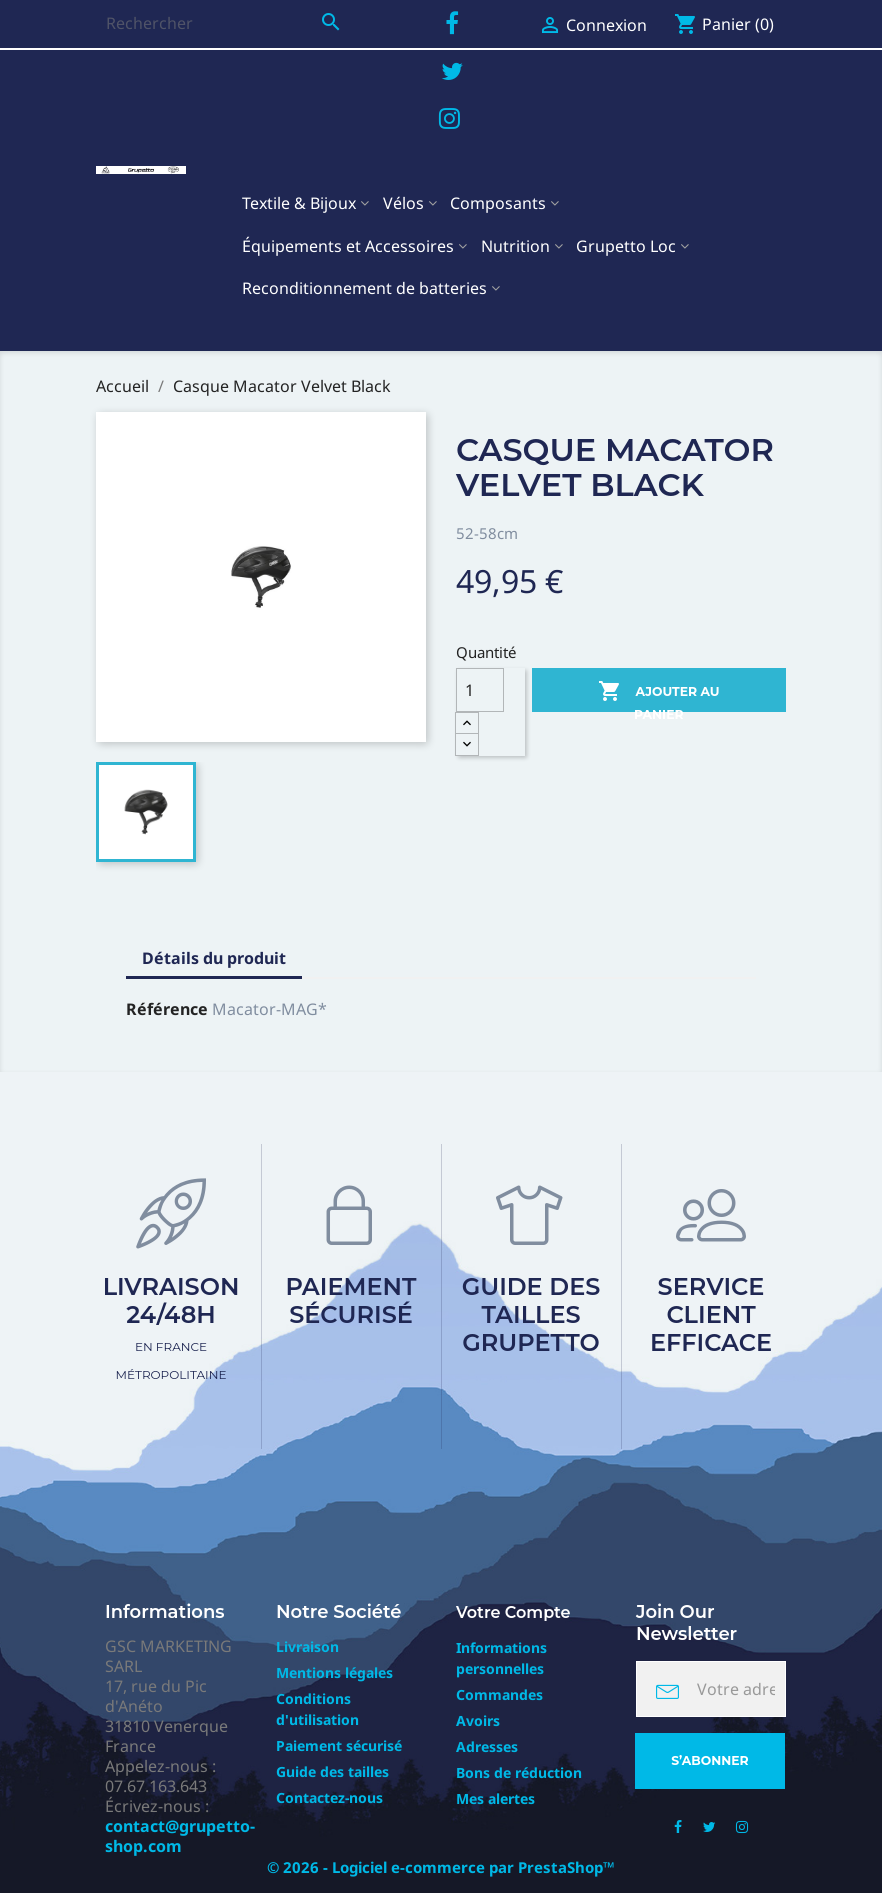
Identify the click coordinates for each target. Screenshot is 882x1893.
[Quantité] (480, 690)
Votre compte (513, 1612)
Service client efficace (711, 1314)
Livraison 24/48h (171, 1327)
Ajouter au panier (659, 695)
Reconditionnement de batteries (364, 288)
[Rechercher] (223, 23)
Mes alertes (495, 1798)
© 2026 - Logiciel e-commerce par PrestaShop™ (441, 1867)
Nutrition (515, 246)
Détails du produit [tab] (214, 958)
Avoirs (478, 1720)
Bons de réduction (519, 1772)
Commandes (499, 1694)
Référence (167, 1009)
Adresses (487, 1746)
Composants (498, 203)
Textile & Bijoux (299, 203)
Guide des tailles (332, 1771)
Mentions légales (334, 1672)
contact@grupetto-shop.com (180, 1836)
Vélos (403, 203)
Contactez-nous (329, 1797)
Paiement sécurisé (351, 1300)
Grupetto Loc (626, 246)
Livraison (307, 1646)
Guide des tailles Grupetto (531, 1314)
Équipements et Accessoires (348, 246)
